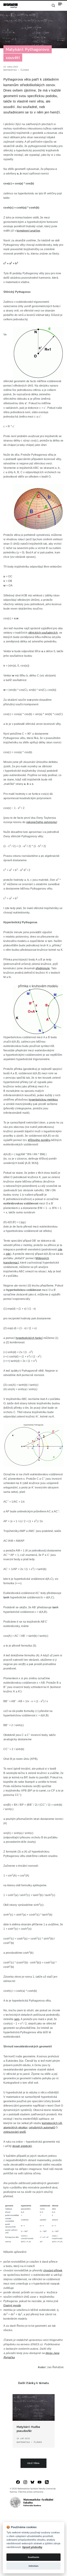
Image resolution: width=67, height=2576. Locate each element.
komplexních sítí (52, 2123)
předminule (43, 968)
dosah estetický (22, 2146)
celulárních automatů (42, 2127)
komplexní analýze (28, 230)
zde (60, 1249)
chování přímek (52, 2270)
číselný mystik (12, 2305)
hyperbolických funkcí (29, 1337)
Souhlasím (33, 2557)
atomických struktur (15, 2127)
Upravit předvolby (32, 2547)
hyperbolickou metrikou (43, 1099)
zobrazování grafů (14, 2131)
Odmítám (33, 2566)
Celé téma (33, 2463)
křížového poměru (39, 1140)
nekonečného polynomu (41, 822)
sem (17, 2019)
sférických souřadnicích (43, 632)
